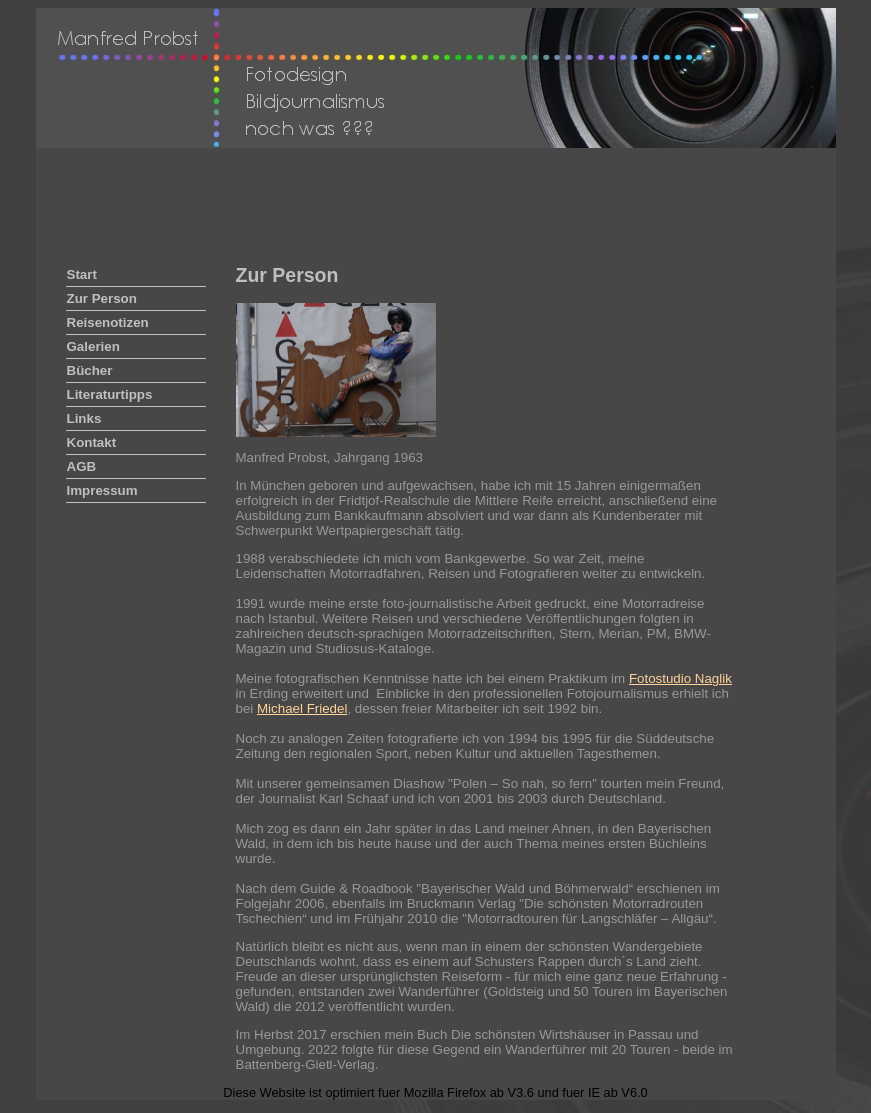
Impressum (102, 490)
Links (84, 418)
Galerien (93, 346)
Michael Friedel (302, 708)
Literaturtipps (110, 394)
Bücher (90, 370)
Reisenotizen (108, 322)
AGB (82, 466)
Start (82, 274)
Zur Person (102, 298)
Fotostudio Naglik (680, 678)
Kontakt (92, 442)
